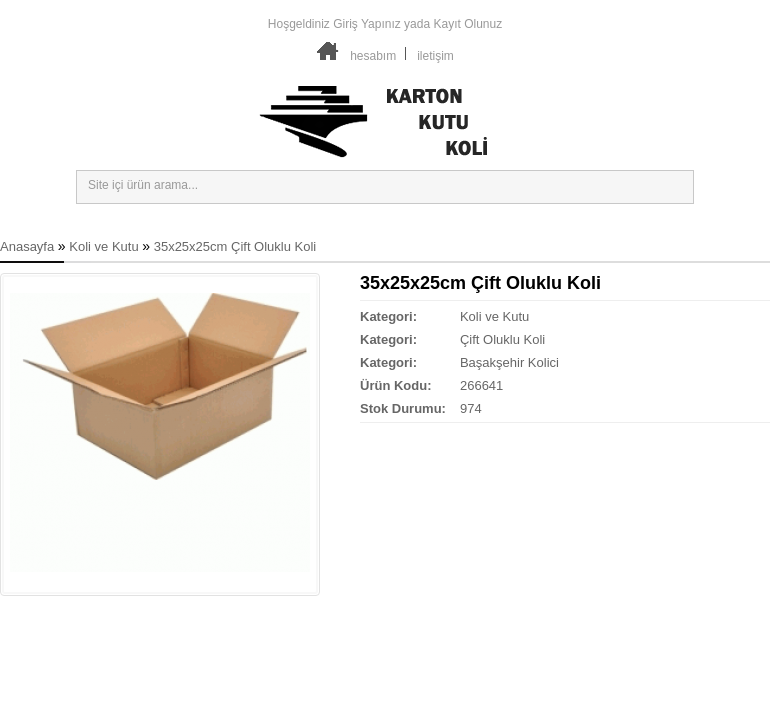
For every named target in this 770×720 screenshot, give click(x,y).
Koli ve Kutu (103, 246)
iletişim (435, 56)
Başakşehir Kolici (509, 362)
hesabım (373, 56)
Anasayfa (27, 246)
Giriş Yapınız (367, 24)
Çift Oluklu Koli (502, 339)
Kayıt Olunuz (467, 24)
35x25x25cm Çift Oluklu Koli (235, 246)
